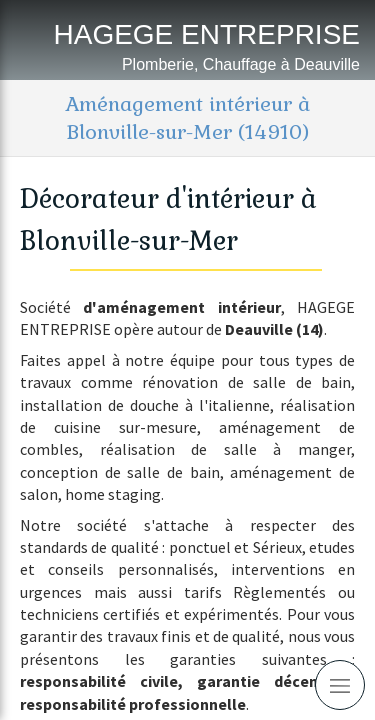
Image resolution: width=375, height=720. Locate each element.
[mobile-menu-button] (340, 685)
